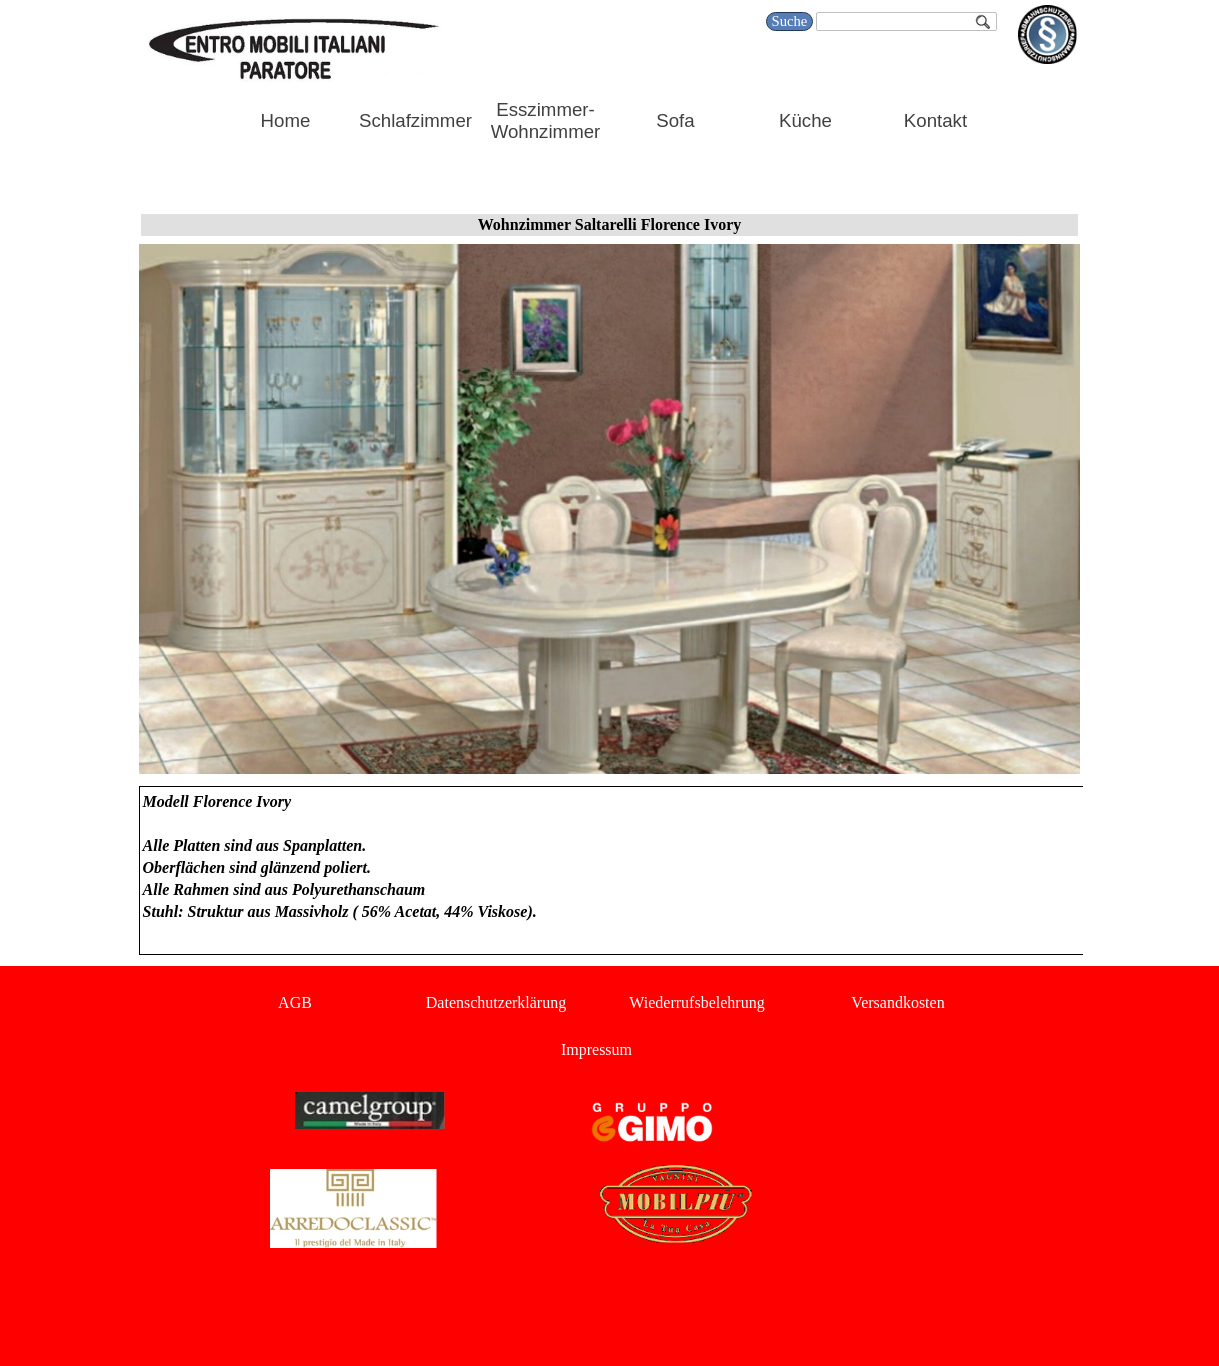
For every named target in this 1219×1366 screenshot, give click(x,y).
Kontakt (935, 120)
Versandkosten (897, 1002)
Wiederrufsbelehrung (696, 1002)
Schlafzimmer (415, 120)
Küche (805, 120)
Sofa (675, 120)
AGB (295, 1002)
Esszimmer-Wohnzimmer (546, 120)
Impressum (596, 1049)
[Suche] (906, 21)
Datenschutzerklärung (496, 1002)
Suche (790, 21)
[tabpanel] (610, 870)
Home (286, 120)
